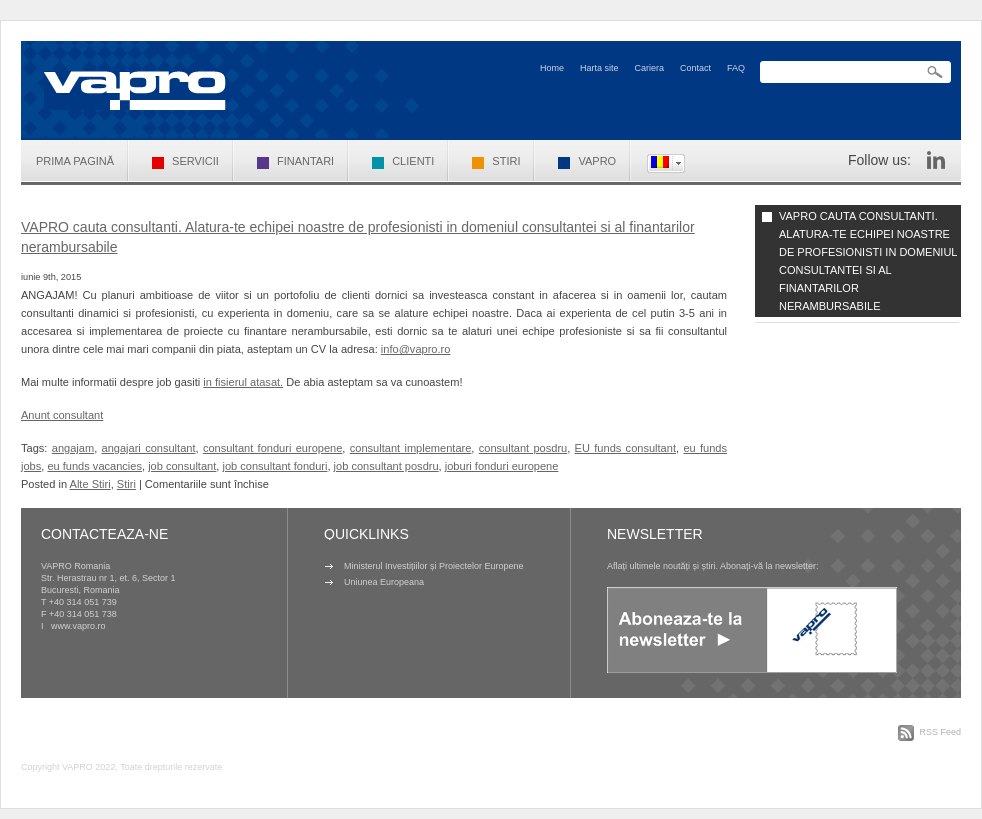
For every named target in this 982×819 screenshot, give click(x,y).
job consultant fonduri (274, 466)
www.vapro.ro (78, 626)
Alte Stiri (90, 484)
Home (552, 68)
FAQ (736, 68)
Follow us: (879, 160)
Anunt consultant (62, 415)
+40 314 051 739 (83, 602)
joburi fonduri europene (502, 466)
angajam (73, 448)
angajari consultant (149, 448)
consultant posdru (523, 448)
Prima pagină (75, 161)
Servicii (185, 161)
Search (935, 72)
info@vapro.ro (416, 349)
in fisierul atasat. (243, 382)
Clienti (403, 161)
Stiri (496, 161)
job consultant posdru (386, 466)
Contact (695, 68)
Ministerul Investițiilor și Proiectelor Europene (434, 566)
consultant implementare (411, 448)
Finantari (295, 161)
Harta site (599, 68)
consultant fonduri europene (272, 448)
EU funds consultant (625, 448)
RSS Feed (940, 732)
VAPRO (587, 161)
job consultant (182, 466)
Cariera (649, 68)
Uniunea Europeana (384, 582)
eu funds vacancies (94, 466)
